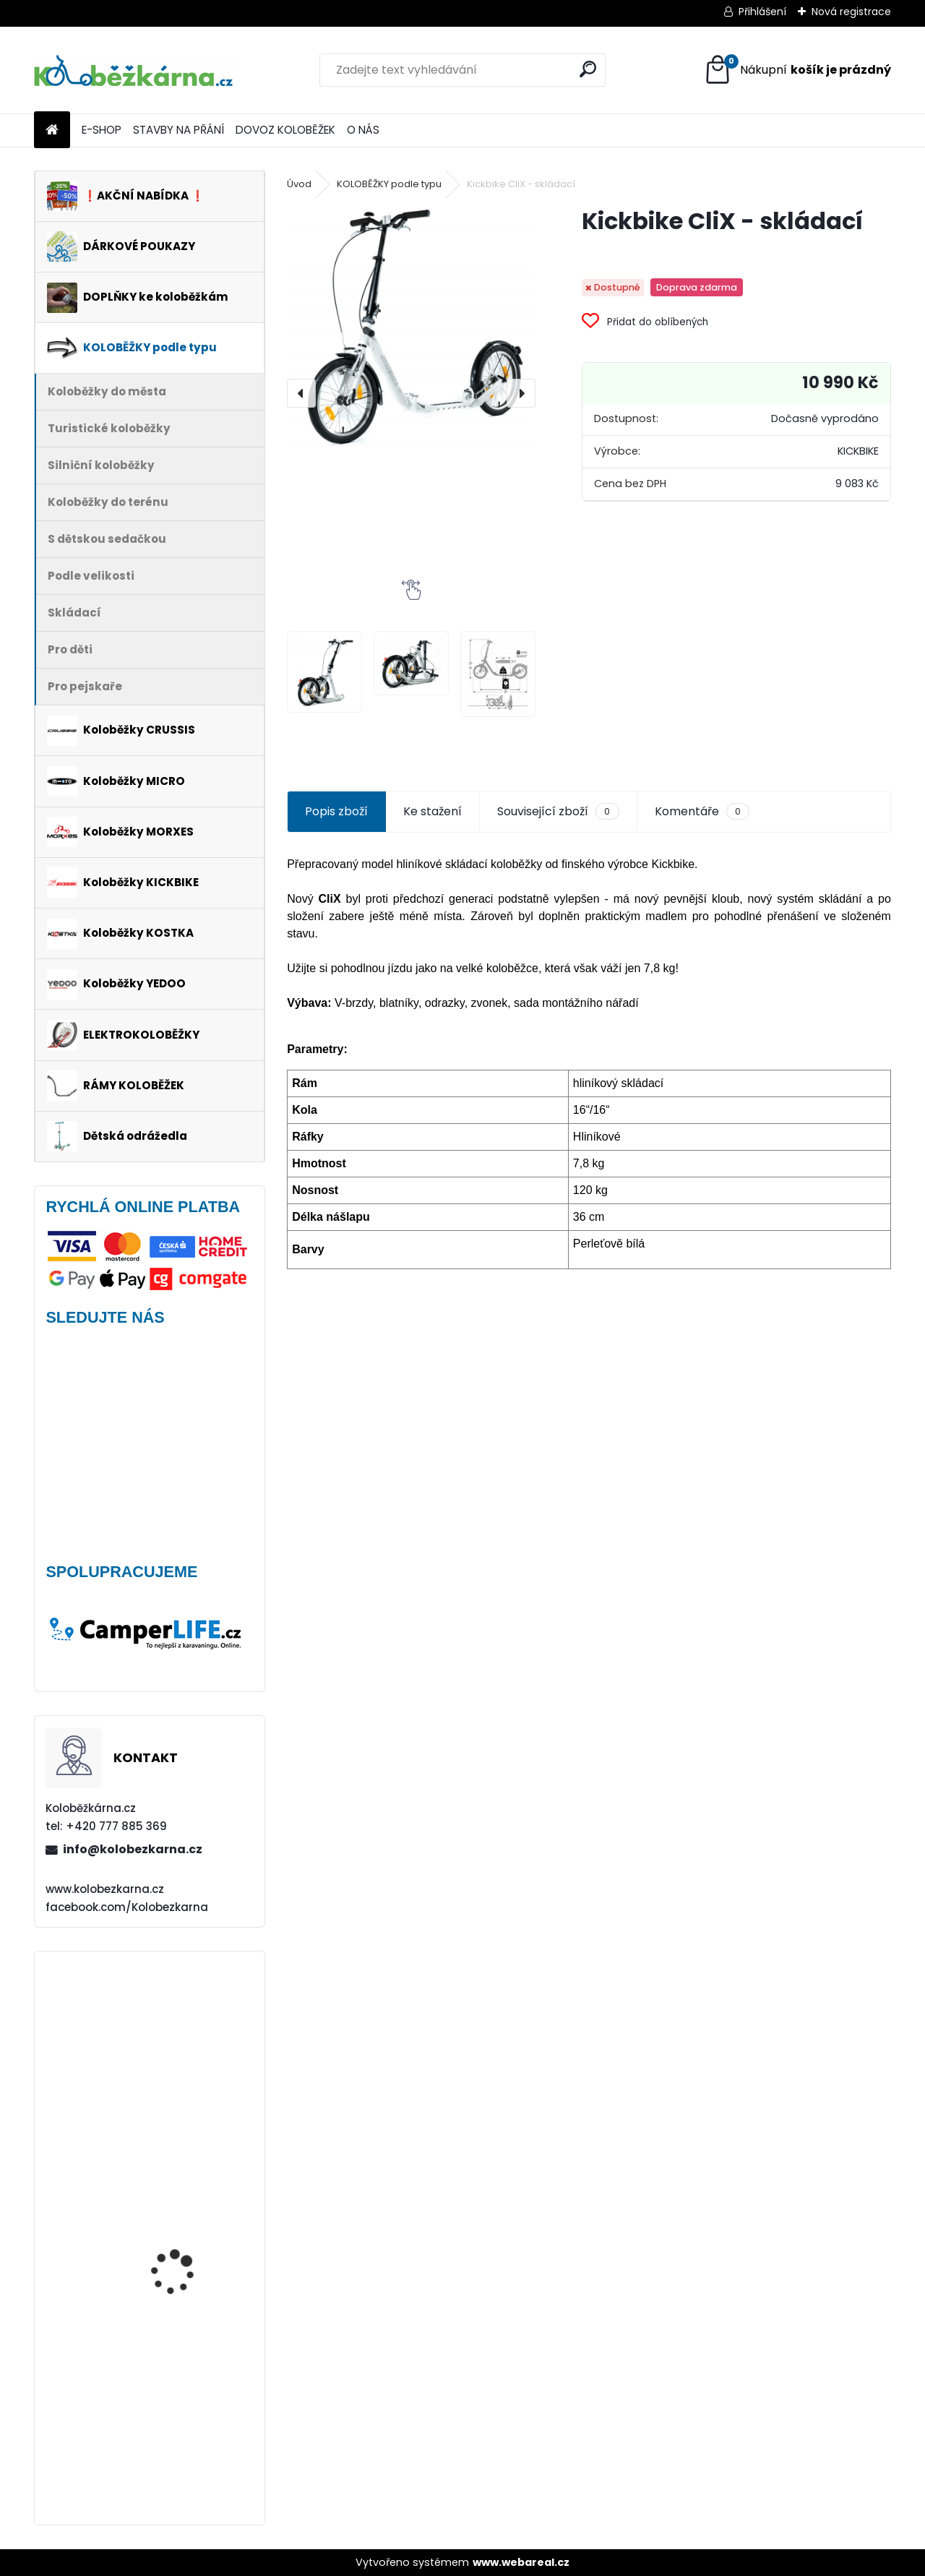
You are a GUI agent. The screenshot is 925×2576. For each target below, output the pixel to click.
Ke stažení (432, 811)
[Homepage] (52, 130)
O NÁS (363, 129)
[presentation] (301, 393)
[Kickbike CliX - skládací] (411, 326)
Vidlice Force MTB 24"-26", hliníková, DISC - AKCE (189, 2034)
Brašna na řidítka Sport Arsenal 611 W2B (189, 2441)
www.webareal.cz (521, 2562)
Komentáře (702, 811)
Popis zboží (336, 811)
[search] (588, 69)
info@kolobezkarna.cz (132, 1849)
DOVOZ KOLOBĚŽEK (285, 129)
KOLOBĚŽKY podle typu (389, 184)
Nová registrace (851, 11)
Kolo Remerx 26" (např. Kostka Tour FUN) (187, 2325)
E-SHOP (101, 129)
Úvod (299, 184)
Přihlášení (762, 11)
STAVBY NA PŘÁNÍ (178, 129)
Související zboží (558, 811)
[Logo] (133, 70)
